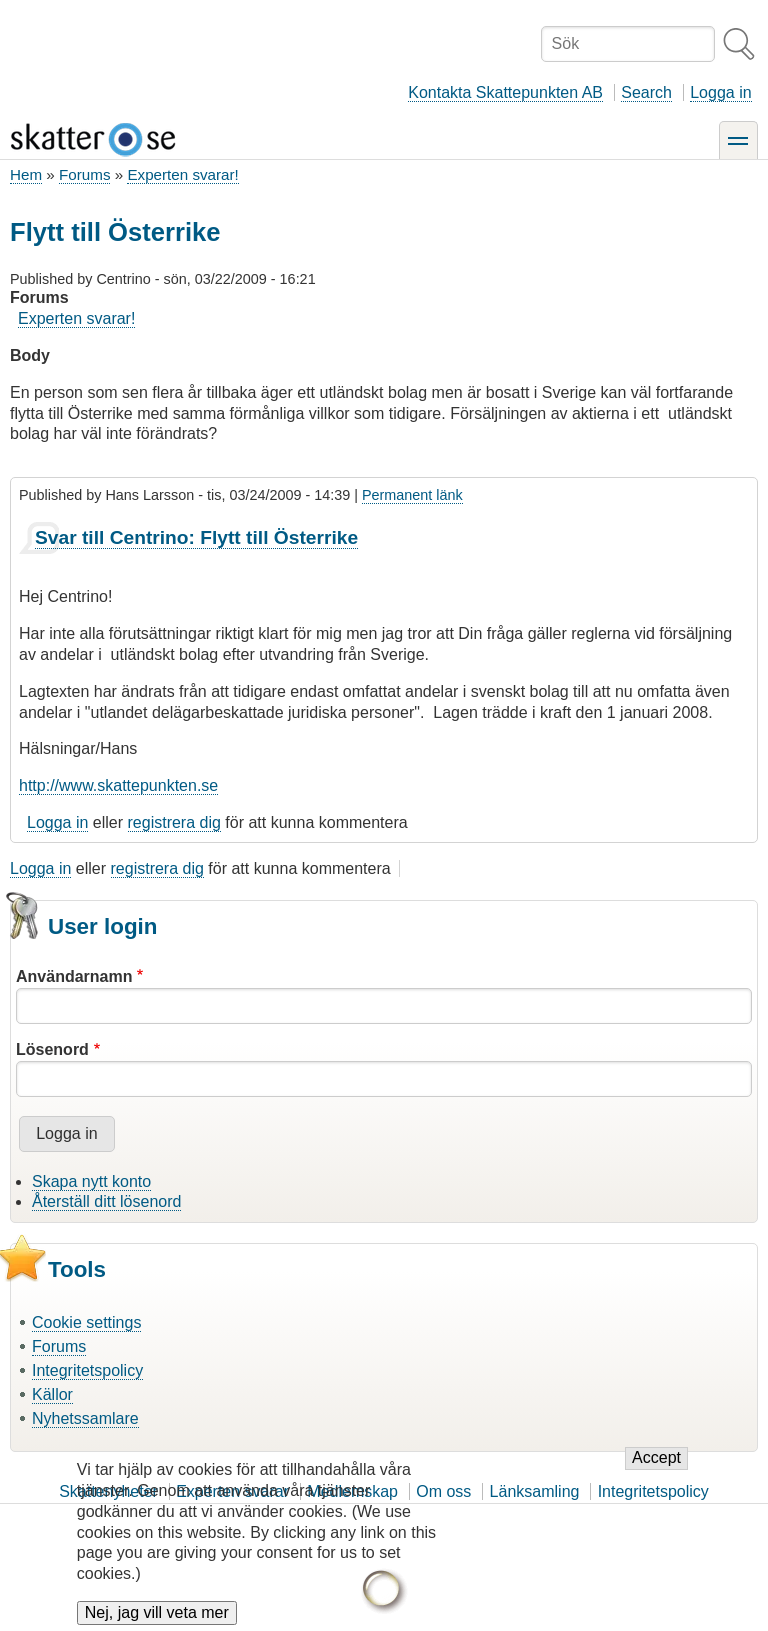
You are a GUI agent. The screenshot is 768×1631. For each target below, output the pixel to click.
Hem (26, 174)
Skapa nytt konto (91, 1181)
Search (646, 92)
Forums (84, 174)
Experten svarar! (182, 174)
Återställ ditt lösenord (106, 1201)
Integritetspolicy (87, 1370)
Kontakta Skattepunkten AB (505, 92)
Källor (52, 1394)
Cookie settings (86, 1322)
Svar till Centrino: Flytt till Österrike (196, 537)
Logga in (720, 92)
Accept (656, 1475)
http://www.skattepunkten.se (118, 785)
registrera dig (174, 822)
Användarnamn (74, 976)
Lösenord (52, 1049)
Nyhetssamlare (85, 1418)
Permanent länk (412, 495)
